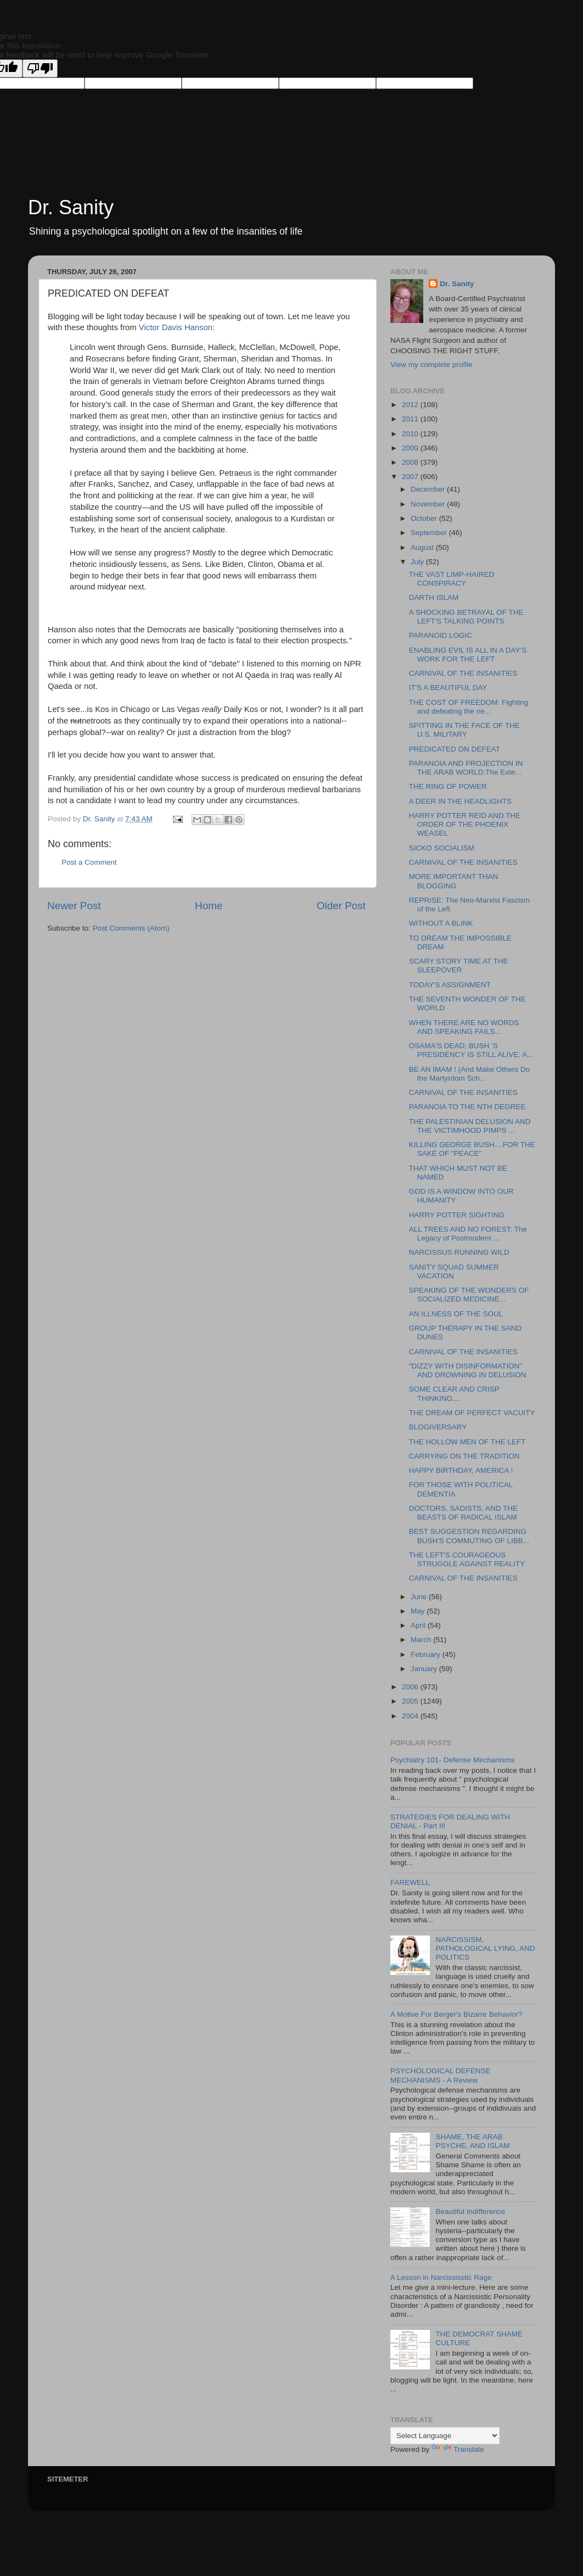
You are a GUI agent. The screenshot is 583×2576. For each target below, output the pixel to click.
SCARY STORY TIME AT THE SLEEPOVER (458, 965)
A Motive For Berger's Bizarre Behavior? (456, 2014)
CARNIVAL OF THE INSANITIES (463, 673)
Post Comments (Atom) (131, 928)
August (423, 547)
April (419, 1625)
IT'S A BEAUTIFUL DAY (448, 687)
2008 (411, 462)
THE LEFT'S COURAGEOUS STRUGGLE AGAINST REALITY (467, 1559)
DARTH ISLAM (434, 597)
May (419, 1611)
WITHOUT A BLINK (441, 923)
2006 (411, 1687)
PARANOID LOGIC (440, 635)
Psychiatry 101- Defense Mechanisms (452, 1760)
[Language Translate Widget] (445, 2435)
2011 (411, 419)
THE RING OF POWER (448, 786)
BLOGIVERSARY (438, 1427)
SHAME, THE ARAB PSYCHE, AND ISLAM (472, 2141)
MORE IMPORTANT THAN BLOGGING (453, 880)
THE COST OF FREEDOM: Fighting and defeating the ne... (468, 706)
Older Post (341, 905)
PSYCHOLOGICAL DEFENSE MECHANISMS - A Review (440, 2075)
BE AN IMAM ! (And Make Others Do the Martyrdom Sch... (469, 1073)
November (429, 504)
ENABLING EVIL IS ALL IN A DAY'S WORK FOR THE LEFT (467, 654)
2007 (411, 476)
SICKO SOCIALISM (441, 848)
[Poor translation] (40, 68)
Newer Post (74, 905)
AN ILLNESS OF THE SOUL (456, 1314)
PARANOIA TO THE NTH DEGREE (467, 1107)
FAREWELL (410, 1882)
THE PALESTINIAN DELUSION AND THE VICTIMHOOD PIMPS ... (470, 1125)
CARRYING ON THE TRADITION (464, 1456)
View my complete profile (431, 364)
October (425, 518)
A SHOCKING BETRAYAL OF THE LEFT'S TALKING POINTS (466, 616)
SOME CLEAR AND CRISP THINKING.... (454, 1393)
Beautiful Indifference (470, 2211)
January (425, 1669)
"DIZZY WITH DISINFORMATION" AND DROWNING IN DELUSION (467, 1370)
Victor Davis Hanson (175, 327)
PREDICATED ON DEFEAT (454, 749)
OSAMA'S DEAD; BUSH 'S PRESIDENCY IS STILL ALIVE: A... (471, 1050)
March (422, 1639)
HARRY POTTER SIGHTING (456, 1215)
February (426, 1654)
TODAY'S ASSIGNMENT (450, 985)
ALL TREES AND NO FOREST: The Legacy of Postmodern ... (468, 1233)
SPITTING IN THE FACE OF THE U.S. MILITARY (464, 729)
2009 (411, 448)
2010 (411, 434)
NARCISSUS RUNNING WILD (459, 1252)
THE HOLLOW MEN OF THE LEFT (467, 1442)
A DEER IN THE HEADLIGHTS (460, 801)
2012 (411, 404)
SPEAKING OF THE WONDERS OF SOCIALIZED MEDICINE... (469, 1294)
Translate (457, 2449)
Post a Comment (89, 862)
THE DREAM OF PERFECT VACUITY (472, 1413)
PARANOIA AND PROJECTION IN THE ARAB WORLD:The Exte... (466, 767)
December (429, 489)
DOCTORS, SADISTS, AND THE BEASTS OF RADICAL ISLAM (463, 1512)
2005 (411, 1701)
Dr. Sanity (71, 207)
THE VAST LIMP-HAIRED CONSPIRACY (452, 578)
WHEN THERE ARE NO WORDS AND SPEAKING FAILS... (464, 1027)
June (420, 1597)
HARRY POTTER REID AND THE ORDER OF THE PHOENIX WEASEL (464, 824)
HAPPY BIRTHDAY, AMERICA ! (461, 1470)
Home (208, 905)
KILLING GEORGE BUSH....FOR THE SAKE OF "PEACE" (472, 1149)
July (418, 562)
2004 (411, 1716)
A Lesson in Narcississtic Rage (441, 2277)
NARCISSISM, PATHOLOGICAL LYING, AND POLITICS (485, 1948)
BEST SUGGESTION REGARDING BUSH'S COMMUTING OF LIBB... (469, 1535)
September (430, 532)
